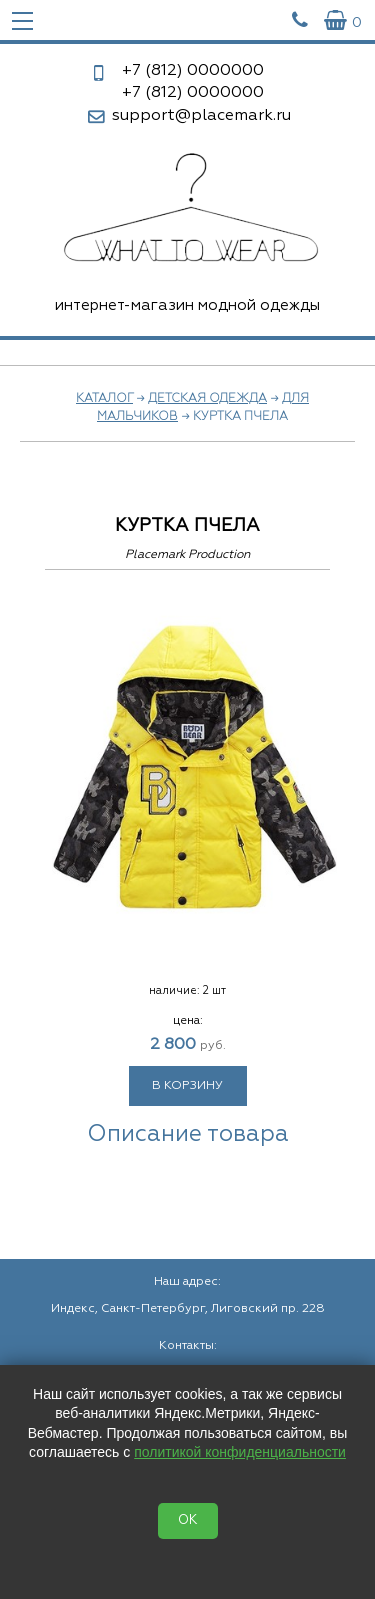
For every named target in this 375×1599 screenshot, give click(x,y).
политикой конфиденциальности (240, 1452)
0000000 (193, 71)
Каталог (104, 399)
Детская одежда (207, 399)
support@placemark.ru (201, 116)
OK (188, 1520)
